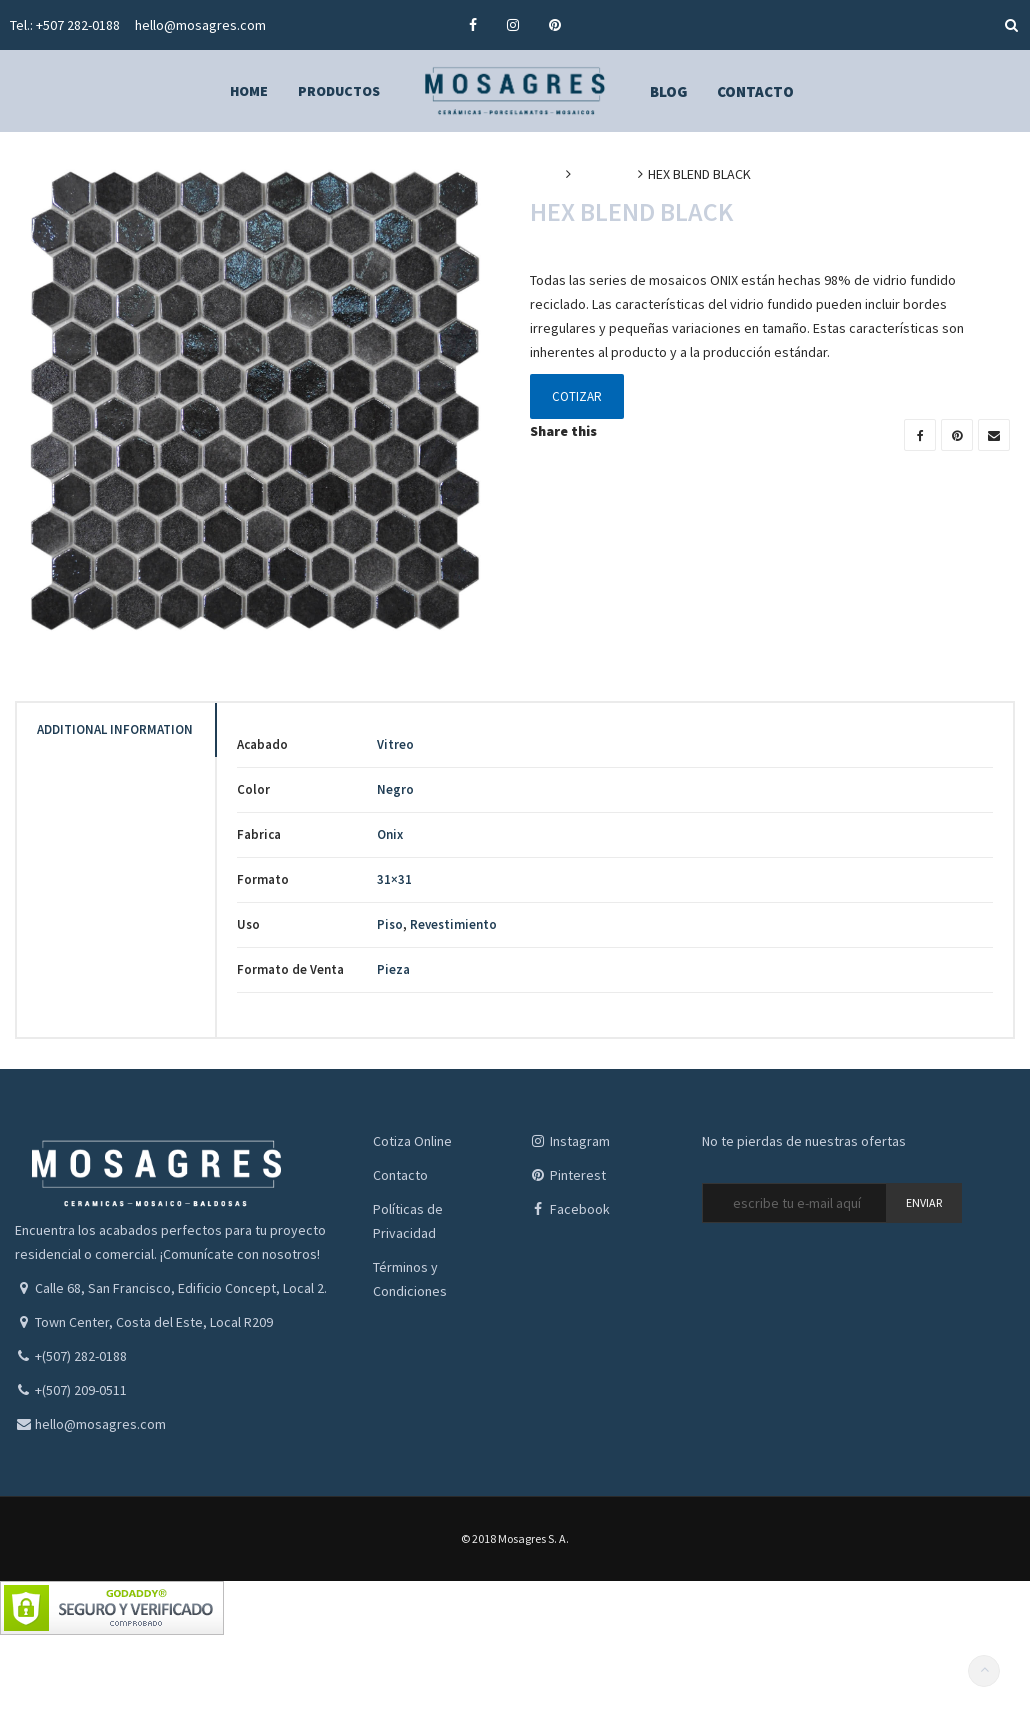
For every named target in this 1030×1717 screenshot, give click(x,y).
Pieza (393, 969)
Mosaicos (604, 174)
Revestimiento (453, 924)
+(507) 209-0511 (81, 1390)
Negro (395, 789)
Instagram (570, 1141)
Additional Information (115, 729)
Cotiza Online (412, 1141)
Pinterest (568, 1175)
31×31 (394, 879)
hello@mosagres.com (200, 25)
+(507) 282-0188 (81, 1356)
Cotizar (577, 396)
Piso (390, 924)
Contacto (400, 1175)
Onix (390, 834)
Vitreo (395, 744)
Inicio (545, 174)
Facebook (570, 1209)
